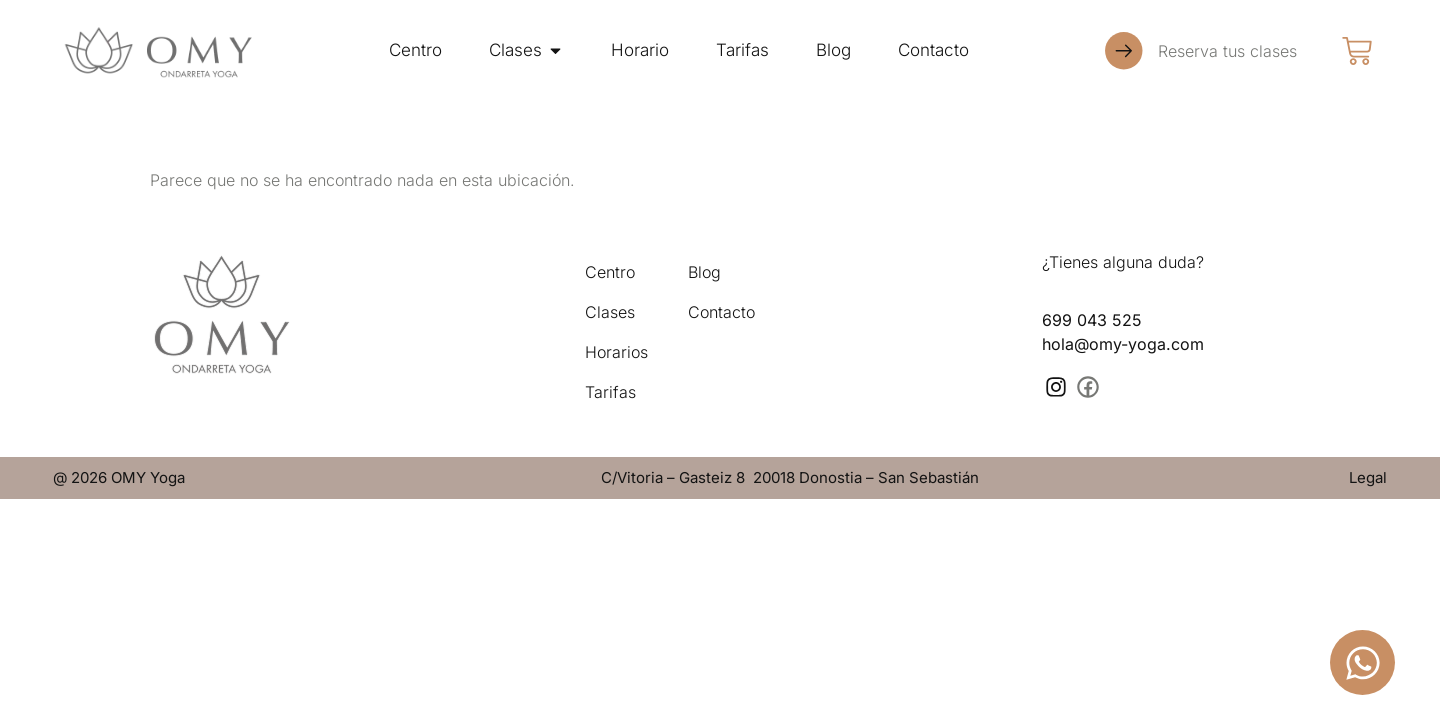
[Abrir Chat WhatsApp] (1362, 662)
